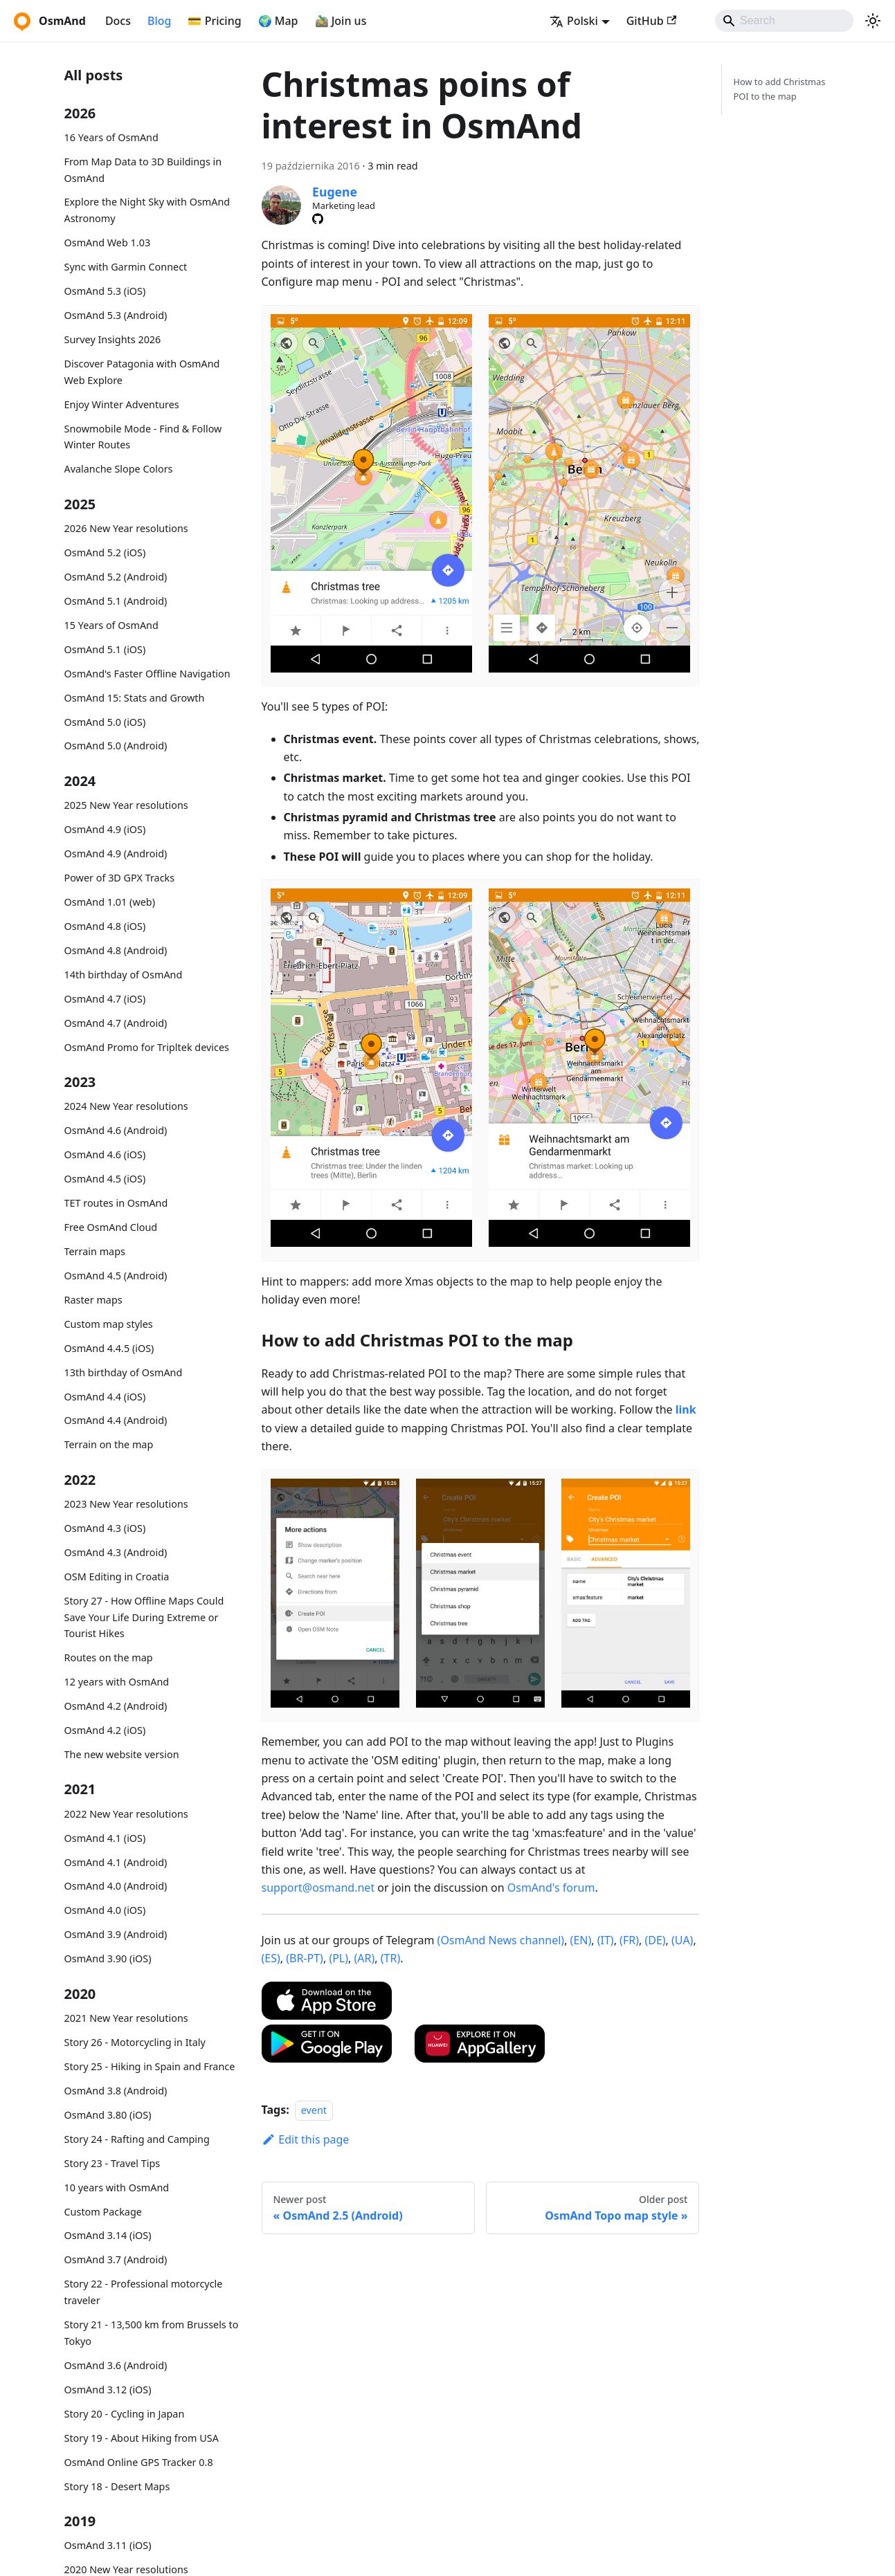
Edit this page (306, 2139)
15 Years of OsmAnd (111, 625)
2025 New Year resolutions (126, 805)
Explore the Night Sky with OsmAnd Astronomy (147, 210)
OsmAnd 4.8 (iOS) (105, 926)
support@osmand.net (318, 1887)
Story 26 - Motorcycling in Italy (135, 2042)
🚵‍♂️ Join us (341, 20)
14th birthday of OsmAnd (123, 974)
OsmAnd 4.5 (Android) (116, 1275)
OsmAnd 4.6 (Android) (116, 1130)
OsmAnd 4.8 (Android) (116, 950)
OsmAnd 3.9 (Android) (116, 1934)
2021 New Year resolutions (126, 2018)
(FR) (629, 1940)
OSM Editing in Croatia (117, 1576)
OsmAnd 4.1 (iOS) (105, 1838)
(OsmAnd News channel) (501, 1940)
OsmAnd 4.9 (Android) (116, 853)
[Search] (784, 21)
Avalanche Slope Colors (118, 468)
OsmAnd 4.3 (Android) (116, 1552)
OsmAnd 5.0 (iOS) (105, 722)
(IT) (605, 1940)
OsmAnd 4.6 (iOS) (105, 1154)
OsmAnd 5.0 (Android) (116, 745)
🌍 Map (278, 20)
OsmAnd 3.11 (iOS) (108, 2545)
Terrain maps (94, 1251)
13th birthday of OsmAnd (123, 1372)
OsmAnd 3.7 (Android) (116, 2259)
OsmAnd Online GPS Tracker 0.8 (138, 2462)
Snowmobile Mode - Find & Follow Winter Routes (143, 437)
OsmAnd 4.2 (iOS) (105, 1730)
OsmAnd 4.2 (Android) (116, 1705)
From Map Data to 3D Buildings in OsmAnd (143, 170)
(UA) (682, 1940)
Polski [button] (574, 20)
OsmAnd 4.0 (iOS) (105, 1910)
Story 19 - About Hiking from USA (141, 2438)
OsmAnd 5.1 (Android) (116, 601)
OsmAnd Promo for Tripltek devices (146, 1047)
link (686, 1409)
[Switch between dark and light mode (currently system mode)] (873, 21)
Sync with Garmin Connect (126, 266)
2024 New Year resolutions (126, 1106)
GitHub (651, 20)
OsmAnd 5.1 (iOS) (105, 649)
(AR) (364, 1958)
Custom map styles (108, 1324)
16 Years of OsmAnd (111, 137)
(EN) (581, 1940)
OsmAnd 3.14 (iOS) (108, 2235)
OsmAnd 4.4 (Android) (116, 1420)
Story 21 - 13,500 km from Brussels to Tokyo (151, 2333)
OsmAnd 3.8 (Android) (116, 2090)
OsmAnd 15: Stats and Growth (134, 697)
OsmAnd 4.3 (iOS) (105, 1528)
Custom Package (103, 2211)
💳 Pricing (214, 20)
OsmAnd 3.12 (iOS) (108, 2389)
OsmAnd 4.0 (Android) (116, 1885)
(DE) (654, 1940)
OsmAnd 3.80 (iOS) (108, 2114)
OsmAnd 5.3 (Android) (116, 315)
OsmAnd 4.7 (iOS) (105, 998)
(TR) (390, 1958)
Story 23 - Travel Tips (112, 2163)
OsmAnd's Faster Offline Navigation (147, 673)
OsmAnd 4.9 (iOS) (105, 829)
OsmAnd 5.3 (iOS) (105, 291)
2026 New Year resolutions (126, 528)
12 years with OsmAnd (117, 1681)
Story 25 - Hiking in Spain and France (149, 2066)
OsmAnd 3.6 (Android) (116, 2365)
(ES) (271, 1958)
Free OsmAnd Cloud (111, 1227)
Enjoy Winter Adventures (121, 404)
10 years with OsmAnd (117, 2187)
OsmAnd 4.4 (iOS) (105, 1396)
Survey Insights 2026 (112, 339)
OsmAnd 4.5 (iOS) (105, 1178)
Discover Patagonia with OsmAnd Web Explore (142, 372)
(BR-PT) (304, 1958)
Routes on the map (108, 1657)
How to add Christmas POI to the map (779, 88)
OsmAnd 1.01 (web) (109, 901)
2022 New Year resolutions (126, 1813)
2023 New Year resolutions (126, 1503)
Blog (159, 20)
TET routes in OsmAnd (116, 1202)
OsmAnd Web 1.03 (107, 242)
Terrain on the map (109, 1444)
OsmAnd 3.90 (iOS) (108, 1958)
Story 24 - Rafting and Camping (137, 2139)
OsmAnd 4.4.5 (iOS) (109, 1348)
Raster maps (93, 1299)
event (314, 2110)
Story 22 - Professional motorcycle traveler (143, 2292)
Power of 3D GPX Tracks (119, 877)
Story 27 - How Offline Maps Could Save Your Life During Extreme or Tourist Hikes (144, 1617)
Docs (118, 20)
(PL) (338, 1958)
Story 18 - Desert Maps (117, 2486)
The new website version (121, 1754)
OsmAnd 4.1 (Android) (116, 1862)
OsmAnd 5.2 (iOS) (105, 552)
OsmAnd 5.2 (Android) (116, 576)
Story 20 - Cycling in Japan (124, 2413)
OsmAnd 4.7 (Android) (116, 1023)
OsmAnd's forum (551, 1887)
